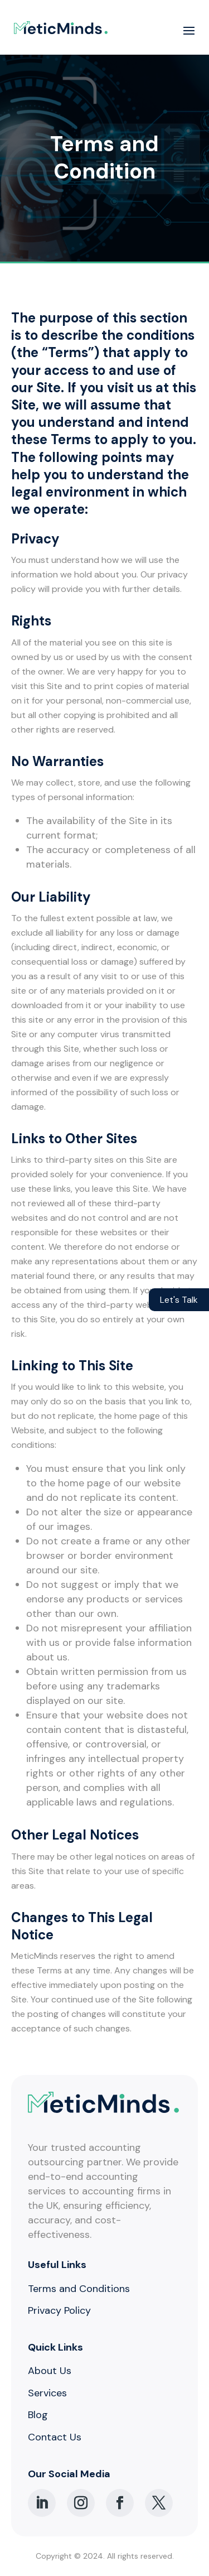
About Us (49, 2370)
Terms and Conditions (79, 2288)
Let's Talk (179, 1300)
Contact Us (54, 2437)
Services (47, 2393)
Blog (38, 2414)
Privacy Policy (59, 2310)
